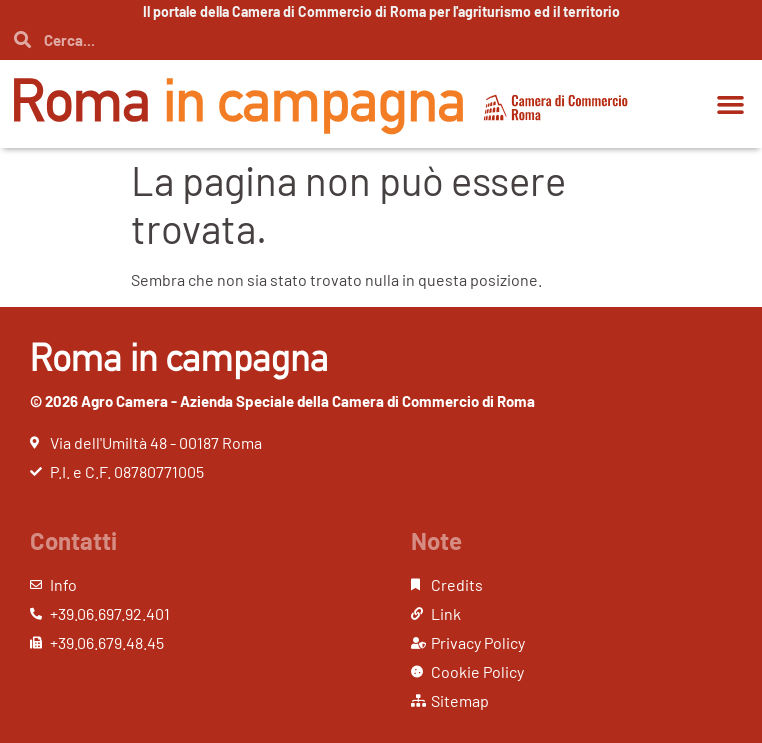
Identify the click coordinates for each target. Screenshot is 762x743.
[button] (730, 104)
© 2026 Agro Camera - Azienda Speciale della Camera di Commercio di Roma (282, 401)
